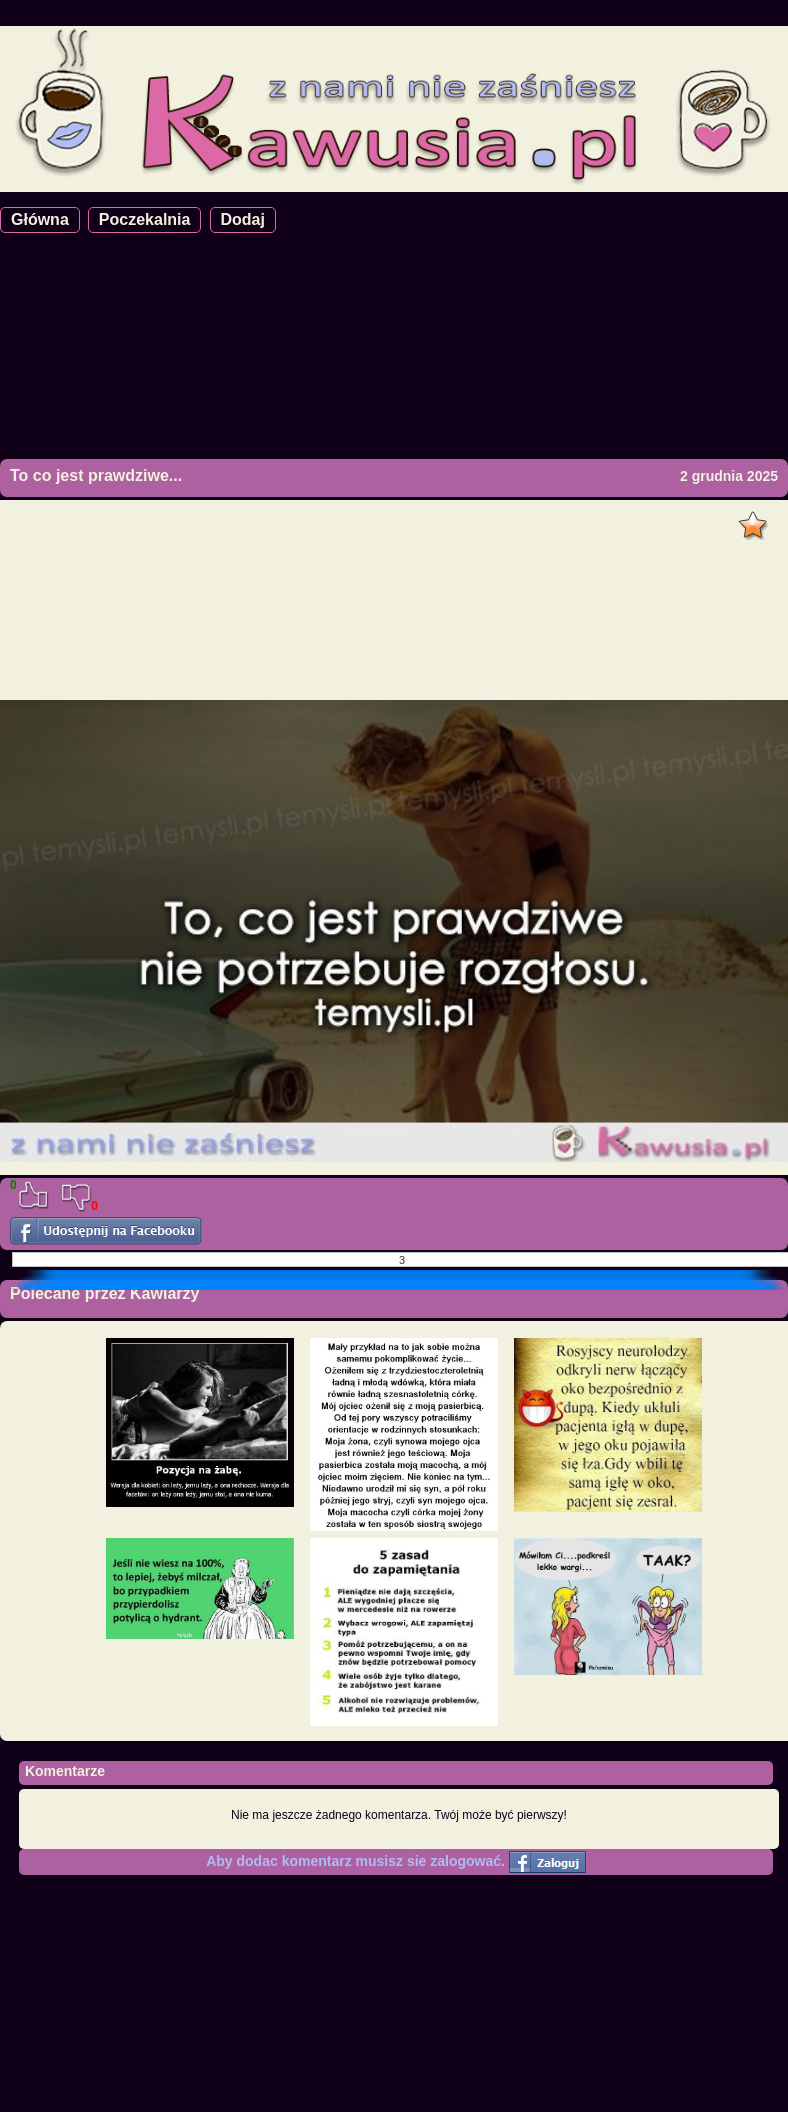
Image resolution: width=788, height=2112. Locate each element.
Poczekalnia (145, 219)
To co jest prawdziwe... (96, 475)
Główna (40, 219)
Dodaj (243, 219)
